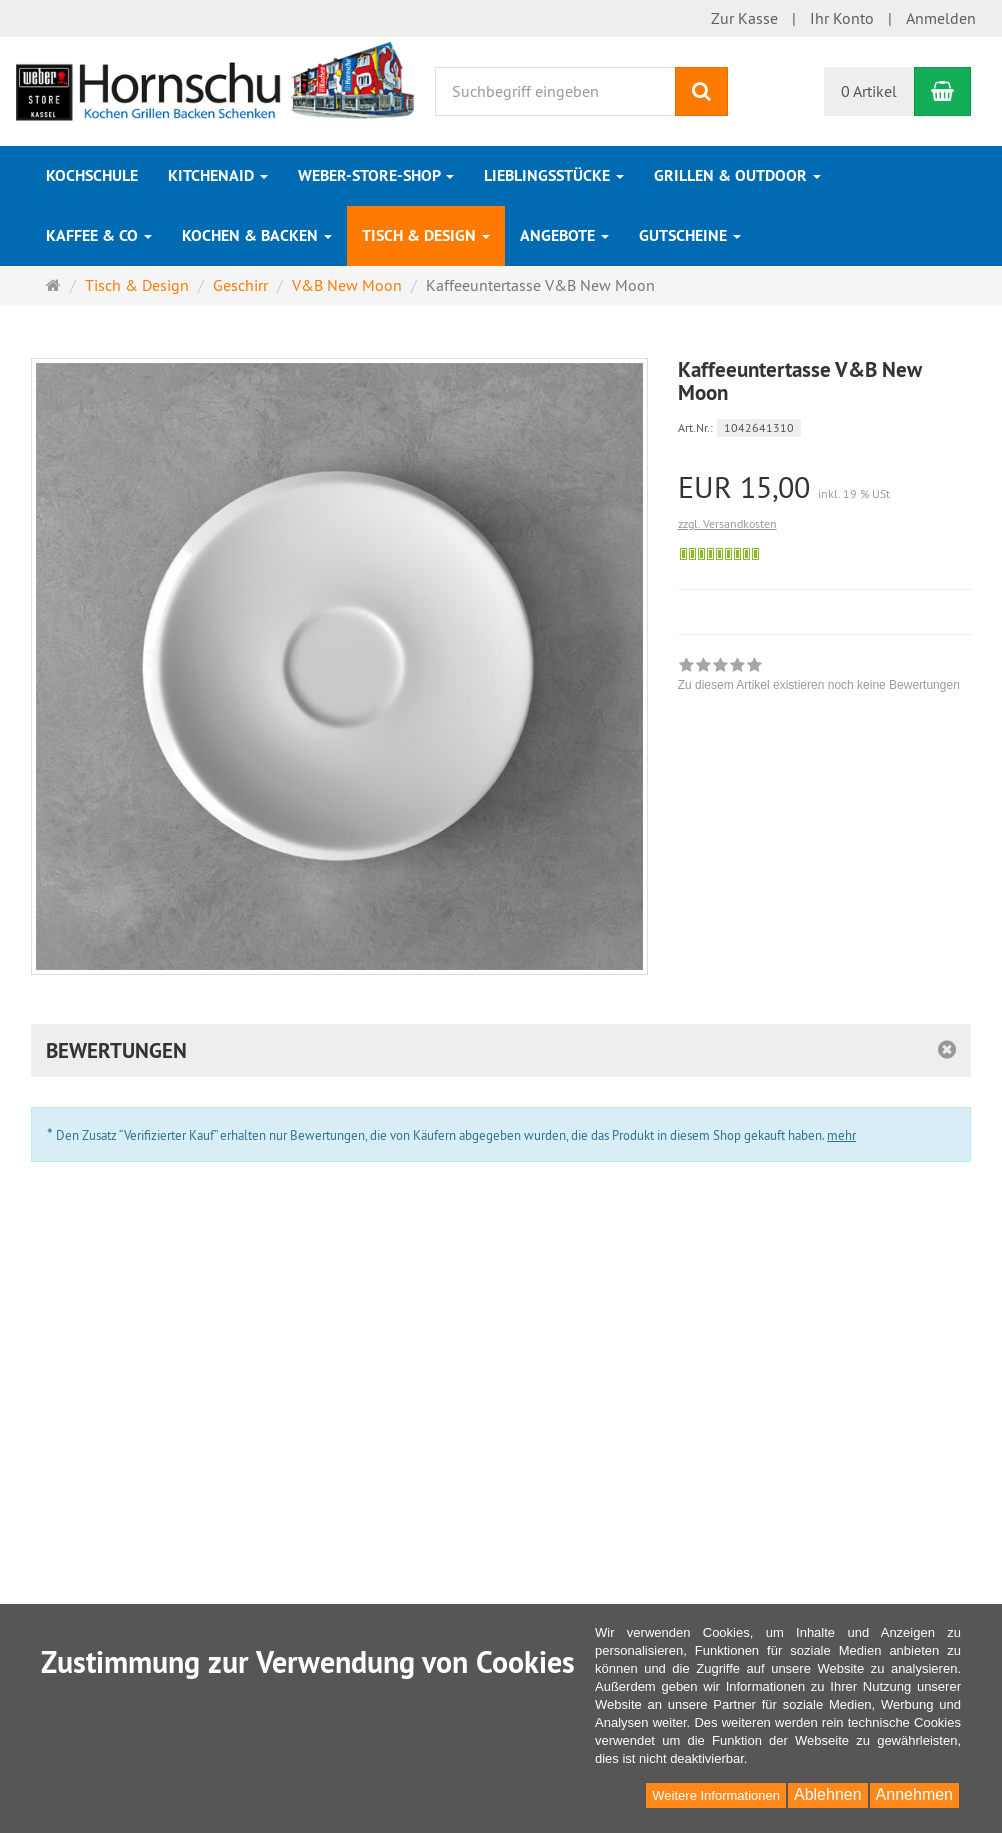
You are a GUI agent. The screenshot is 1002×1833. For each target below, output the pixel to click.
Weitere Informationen (716, 1795)
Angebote (564, 235)
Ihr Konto (842, 18)
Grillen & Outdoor (737, 175)
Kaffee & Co (99, 235)
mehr (841, 1135)
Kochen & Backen (257, 235)
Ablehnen (828, 1794)
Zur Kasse (744, 18)
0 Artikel (869, 91)
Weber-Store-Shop (376, 175)
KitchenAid (218, 175)
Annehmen (914, 1794)
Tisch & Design (426, 235)
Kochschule (92, 175)
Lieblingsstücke (554, 175)
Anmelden (941, 18)
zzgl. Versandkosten (727, 523)
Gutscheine (690, 235)
